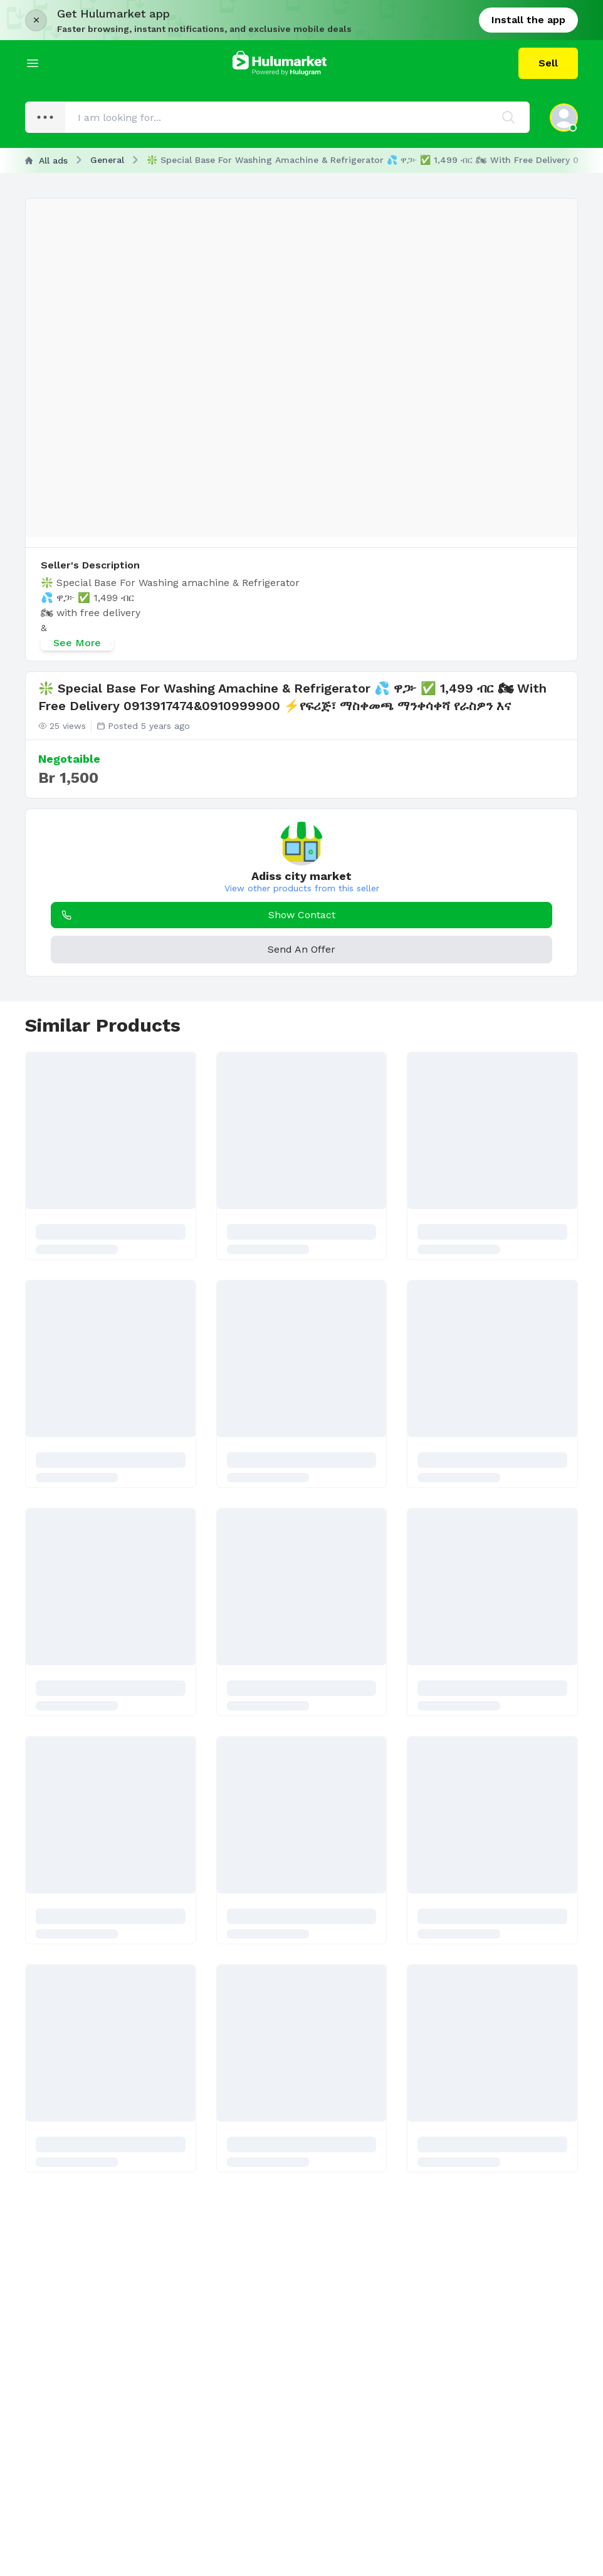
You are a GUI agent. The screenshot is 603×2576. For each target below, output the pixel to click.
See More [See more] (77, 643)
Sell (548, 63)
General (107, 160)
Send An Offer (301, 949)
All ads (46, 160)
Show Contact (195, 915)
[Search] (508, 117)
